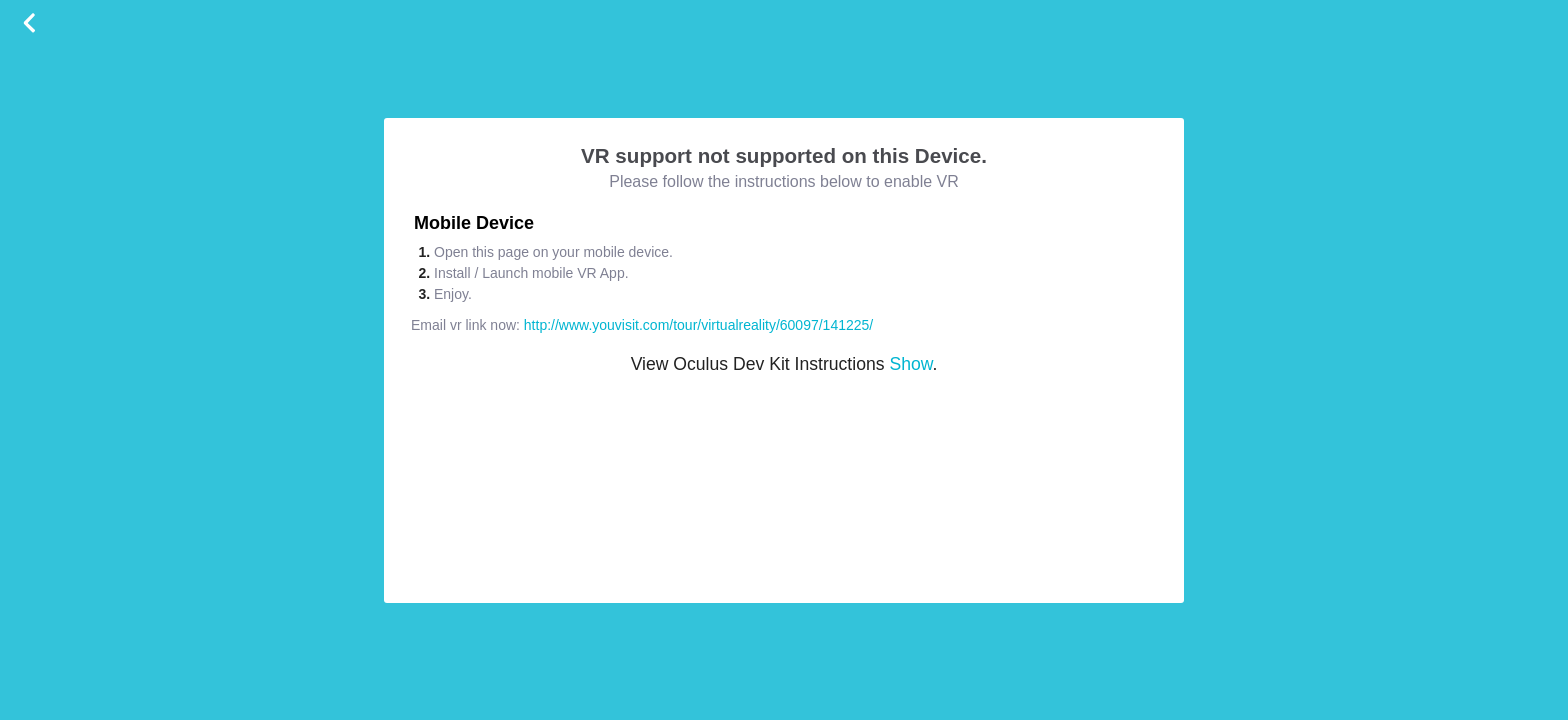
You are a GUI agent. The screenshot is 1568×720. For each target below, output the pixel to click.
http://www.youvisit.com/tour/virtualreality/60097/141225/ (698, 325)
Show (910, 364)
